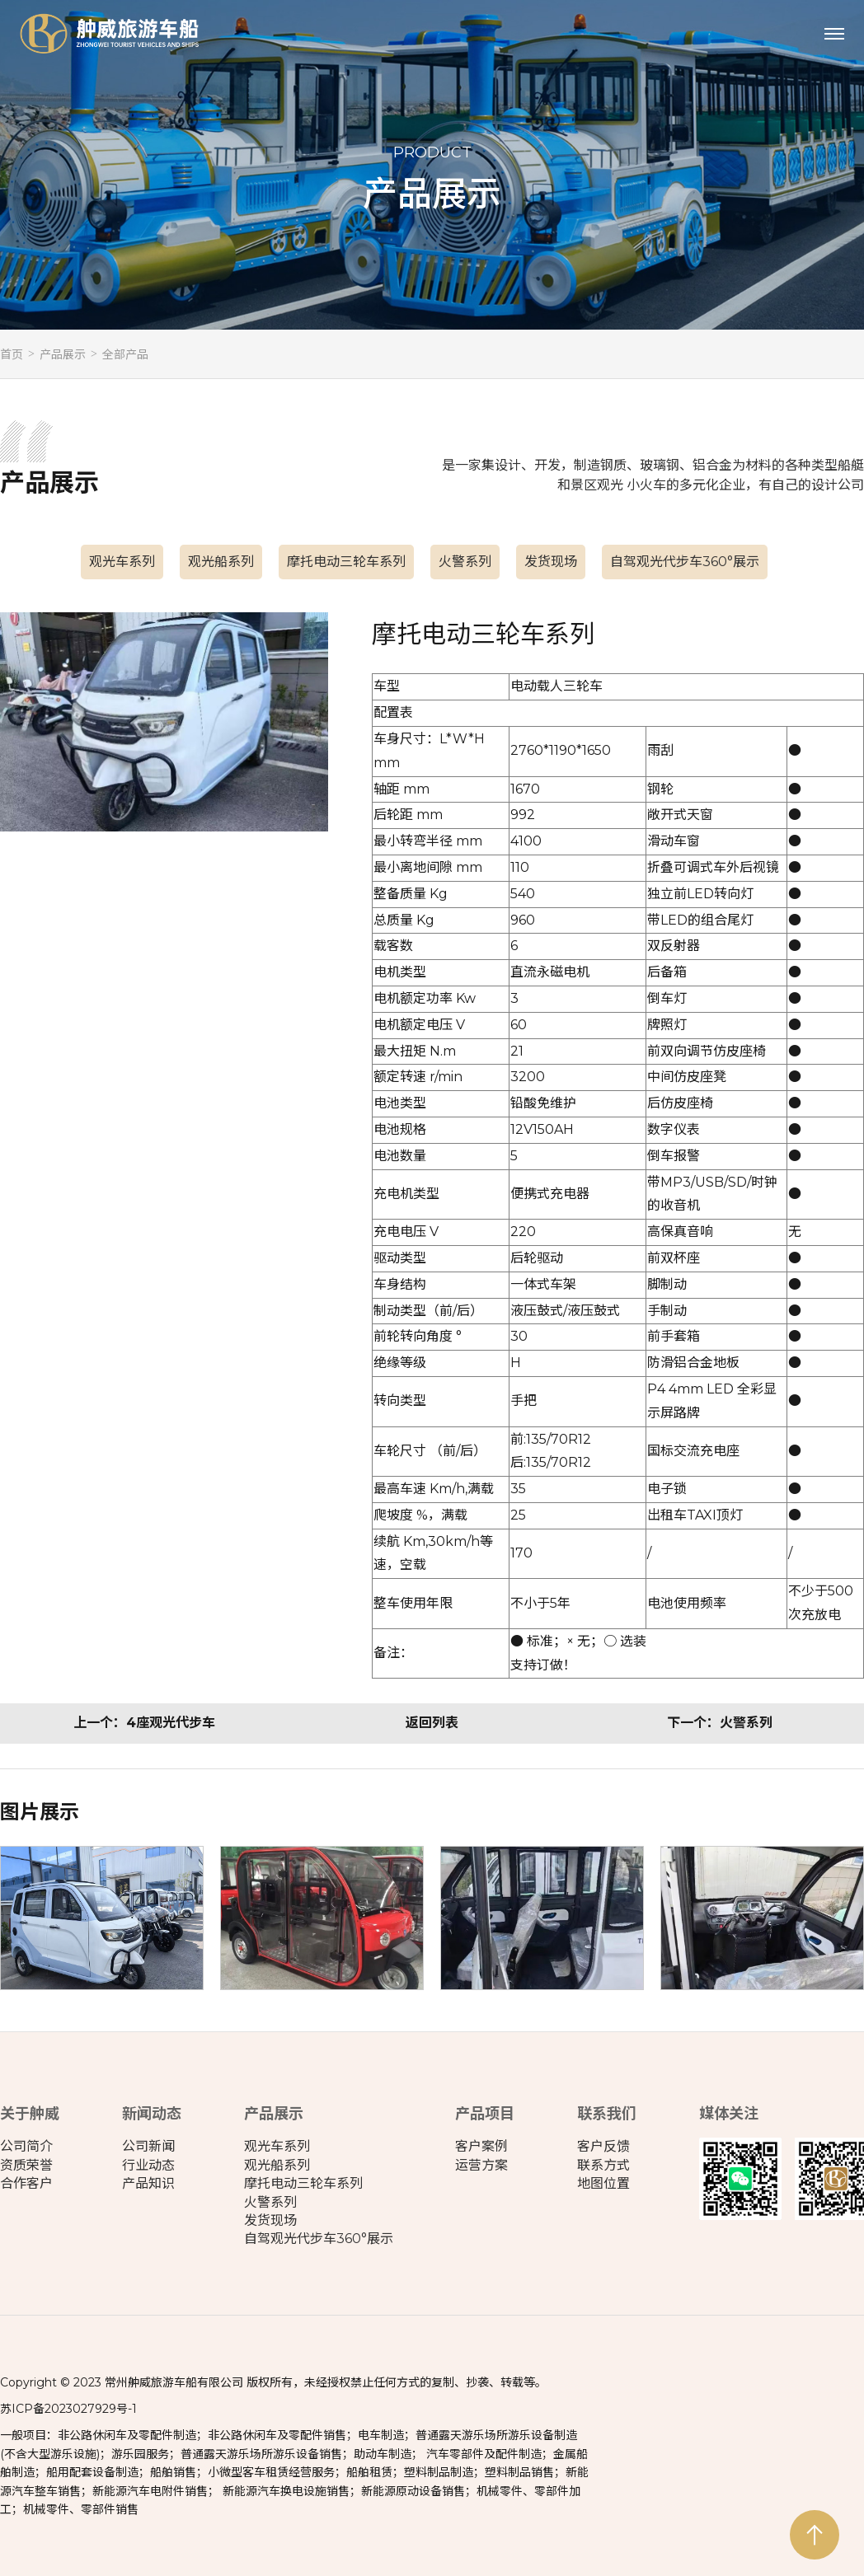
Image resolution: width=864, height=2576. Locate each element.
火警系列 (465, 561)
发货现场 (550, 561)
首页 (11, 354)
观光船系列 (221, 561)
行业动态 (148, 2165)
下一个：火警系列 (719, 1723)
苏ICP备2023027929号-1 (68, 2408)
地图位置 (603, 2183)
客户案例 (481, 2146)
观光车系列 (122, 561)
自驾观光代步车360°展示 (684, 561)
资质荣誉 (26, 2165)
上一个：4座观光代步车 (144, 1723)
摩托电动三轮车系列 (346, 561)
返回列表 (432, 1723)
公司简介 (26, 2146)
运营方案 (481, 2165)
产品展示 (63, 354)
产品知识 (148, 2183)
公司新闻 (148, 2146)
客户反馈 (603, 2146)
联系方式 (603, 2165)
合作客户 (26, 2183)
